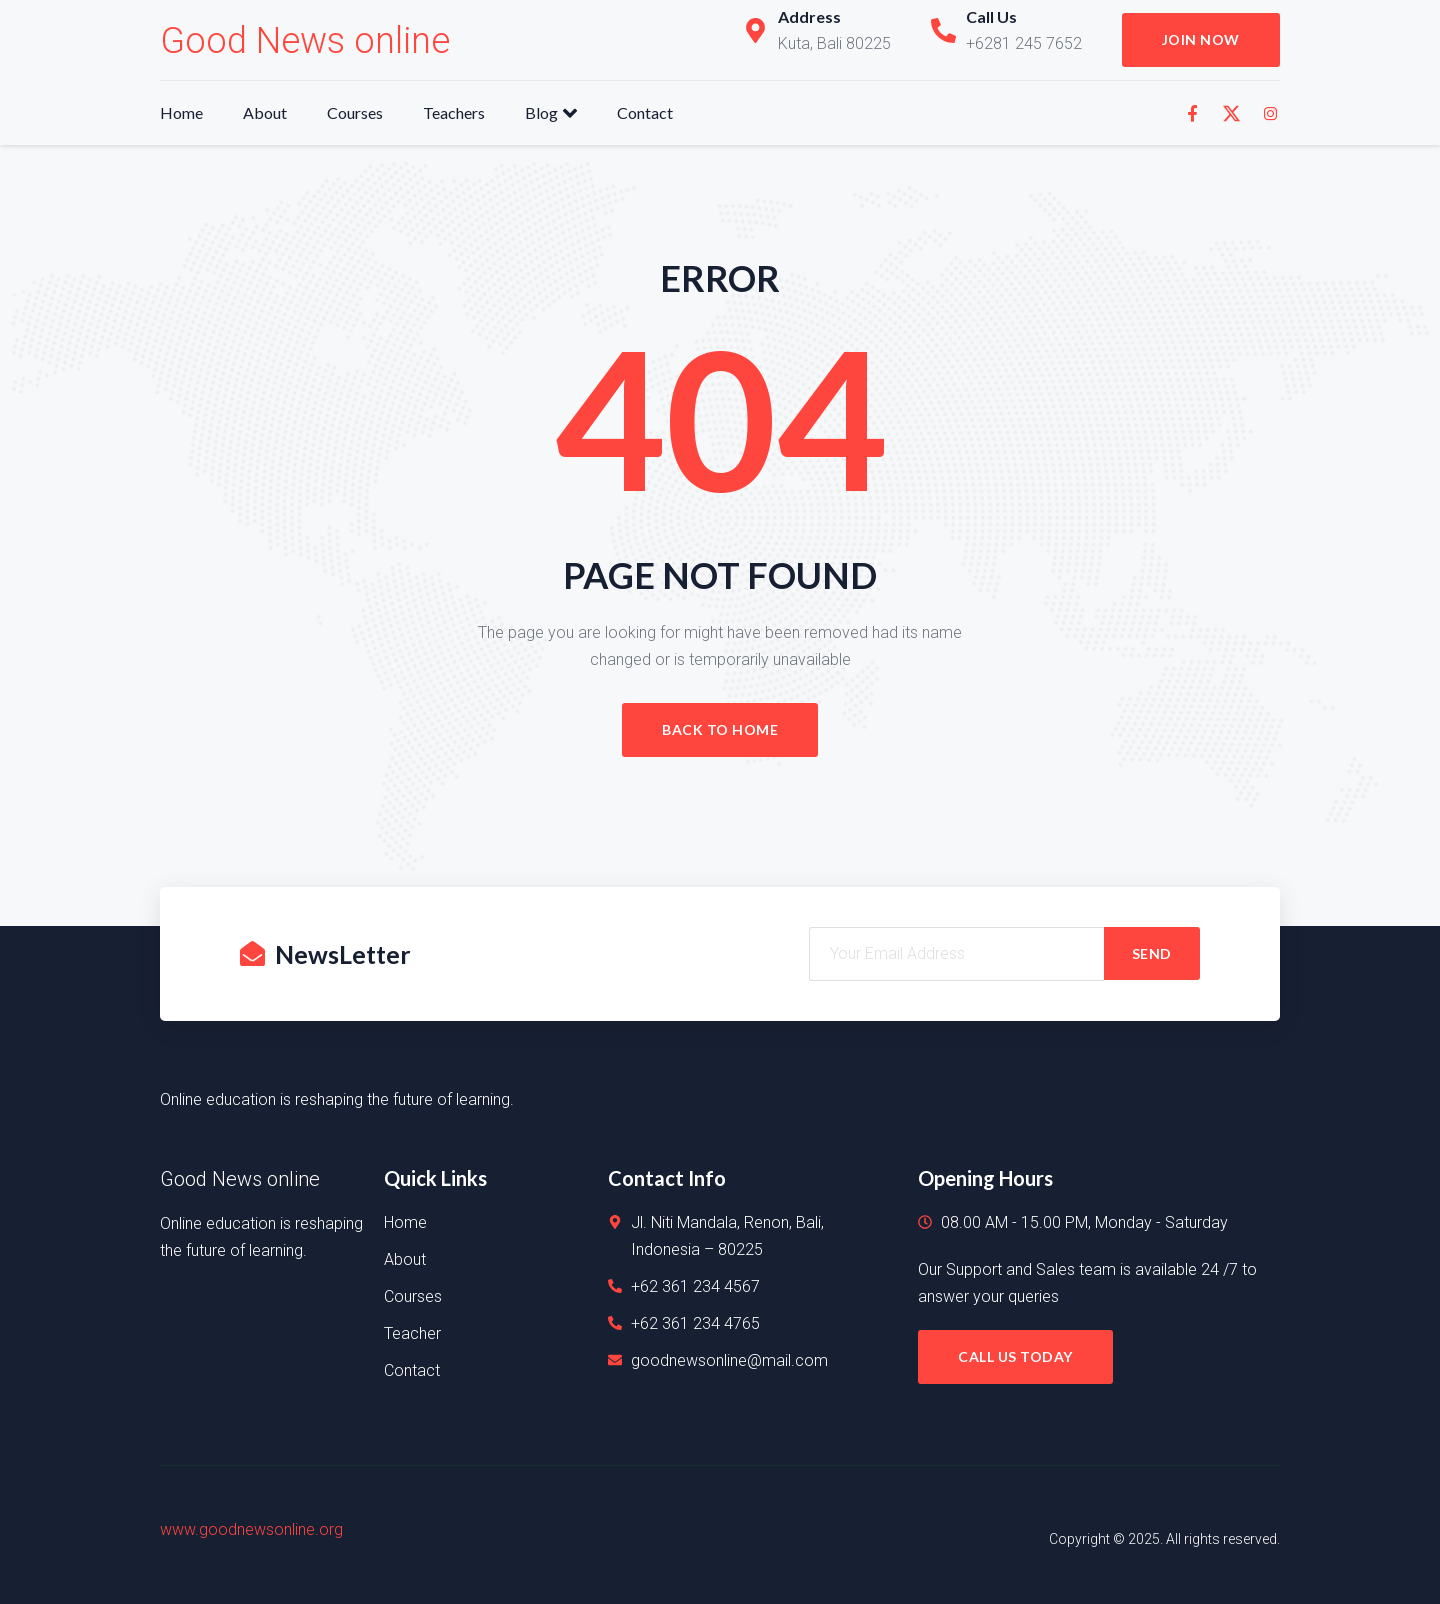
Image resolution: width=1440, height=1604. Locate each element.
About (265, 112)
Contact (645, 112)
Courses (355, 112)
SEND (1152, 953)
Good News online (305, 41)
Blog (551, 113)
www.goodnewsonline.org (251, 1529)
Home (181, 112)
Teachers (454, 112)
